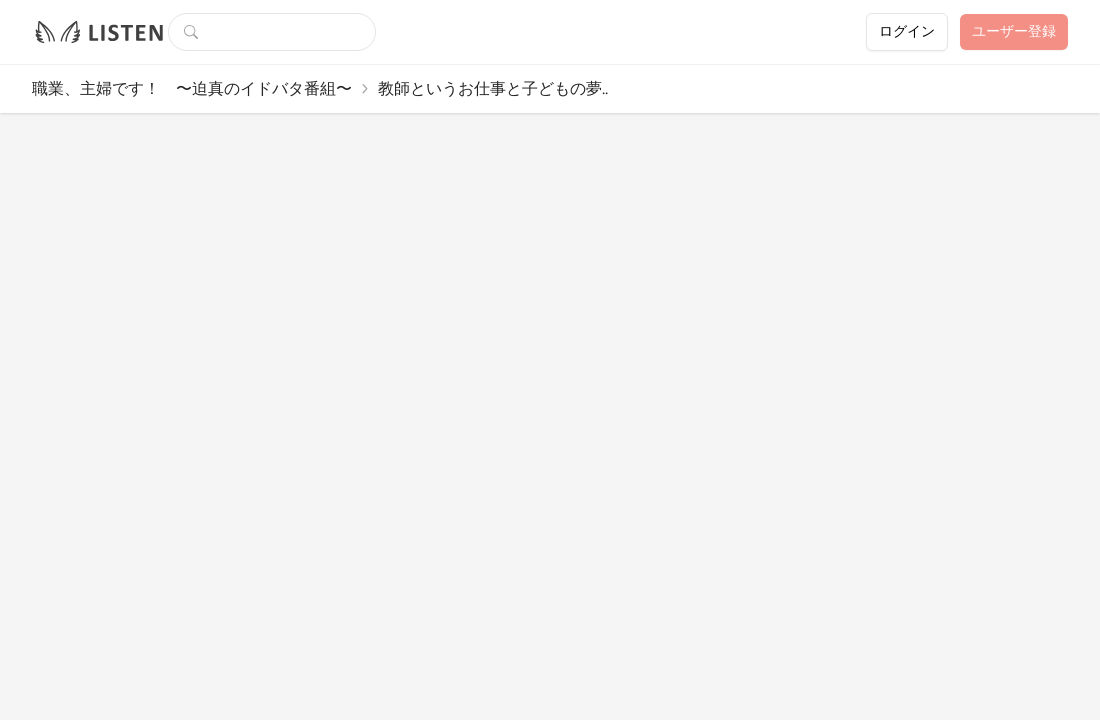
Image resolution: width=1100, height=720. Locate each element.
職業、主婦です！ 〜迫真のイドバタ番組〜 (192, 88)
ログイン (907, 31)
